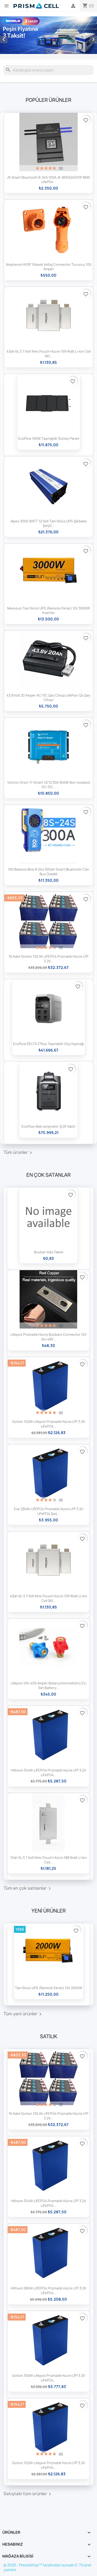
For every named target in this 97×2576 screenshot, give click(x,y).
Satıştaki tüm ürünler (28, 2494)
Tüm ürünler (18, 1152)
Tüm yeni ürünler (23, 2014)
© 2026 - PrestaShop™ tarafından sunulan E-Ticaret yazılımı (47, 2567)
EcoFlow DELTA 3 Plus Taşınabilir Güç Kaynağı (48, 1044)
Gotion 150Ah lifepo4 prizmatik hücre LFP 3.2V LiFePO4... (48, 2377)
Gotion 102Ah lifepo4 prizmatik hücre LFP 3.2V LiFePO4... (48, 1423)
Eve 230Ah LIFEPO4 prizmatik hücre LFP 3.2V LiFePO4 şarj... (48, 1511)
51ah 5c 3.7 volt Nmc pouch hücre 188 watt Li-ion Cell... (48, 1859)
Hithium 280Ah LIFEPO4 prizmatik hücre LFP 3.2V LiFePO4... (48, 2290)
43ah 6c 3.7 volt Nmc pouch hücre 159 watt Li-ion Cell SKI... (49, 353)
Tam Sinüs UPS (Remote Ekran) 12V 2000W (48, 1988)
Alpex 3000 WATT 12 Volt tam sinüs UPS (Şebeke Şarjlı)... (48, 523)
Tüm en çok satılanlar (27, 1888)
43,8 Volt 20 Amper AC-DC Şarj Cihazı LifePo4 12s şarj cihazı (48, 697)
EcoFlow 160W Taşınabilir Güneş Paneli (48, 438)
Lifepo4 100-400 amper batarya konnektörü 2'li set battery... (48, 1685)
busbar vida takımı (48, 1252)
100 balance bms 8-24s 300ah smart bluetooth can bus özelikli (48, 871)
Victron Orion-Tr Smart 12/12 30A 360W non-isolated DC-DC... (48, 784)
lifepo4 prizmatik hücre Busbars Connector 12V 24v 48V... (48, 1336)
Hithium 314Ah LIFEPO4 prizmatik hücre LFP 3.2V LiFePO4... (48, 1772)
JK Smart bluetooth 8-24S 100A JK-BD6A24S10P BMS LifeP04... (48, 179)
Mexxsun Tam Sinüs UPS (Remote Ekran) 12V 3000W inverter (48, 610)
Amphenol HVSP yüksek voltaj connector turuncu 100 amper (48, 266)
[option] (48, 35)
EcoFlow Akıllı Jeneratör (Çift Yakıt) (48, 1126)
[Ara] (48, 70)
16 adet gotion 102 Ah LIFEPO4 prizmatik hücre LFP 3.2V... (48, 958)
